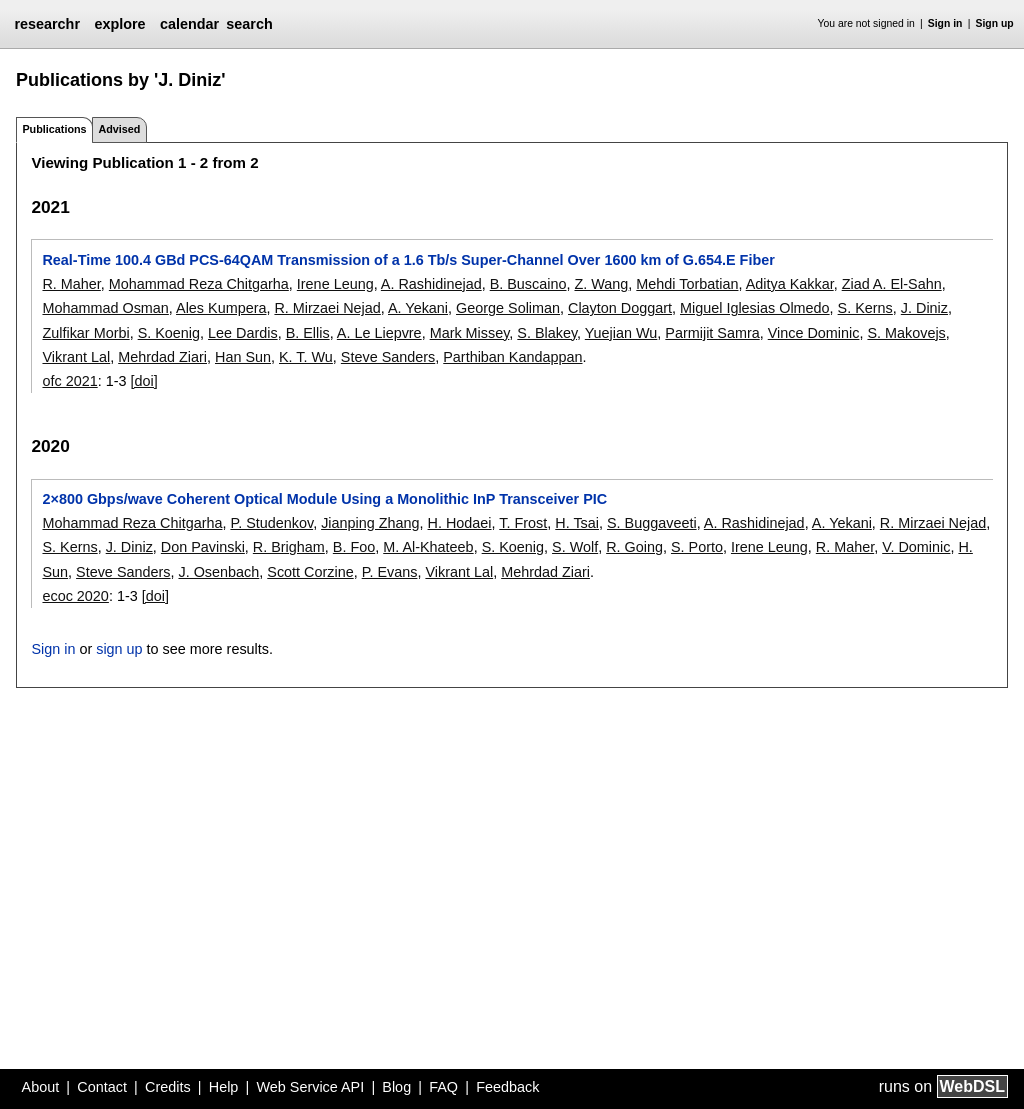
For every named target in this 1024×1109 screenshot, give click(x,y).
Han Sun (243, 357)
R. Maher (71, 284)
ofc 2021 (69, 381)
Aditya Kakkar (790, 284)
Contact (102, 1087)
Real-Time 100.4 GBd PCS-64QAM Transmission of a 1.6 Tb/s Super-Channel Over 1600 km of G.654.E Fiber (408, 260)
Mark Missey (470, 333)
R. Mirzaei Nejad (327, 308)
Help (224, 1087)
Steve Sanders (388, 357)
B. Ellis (308, 333)
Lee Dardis (243, 333)
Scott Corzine (310, 572)
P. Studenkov (271, 523)
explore (119, 24)
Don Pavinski (203, 547)
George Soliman (508, 308)
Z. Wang (601, 284)
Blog (396, 1087)
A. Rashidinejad (431, 284)
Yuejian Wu (621, 333)
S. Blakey (547, 333)
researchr (47, 24)
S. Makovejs (906, 333)
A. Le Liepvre (379, 333)
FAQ (443, 1087)
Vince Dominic (814, 333)
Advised (119, 129)
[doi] (144, 381)
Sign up (995, 23)
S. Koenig (169, 333)
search (249, 24)
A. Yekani (418, 308)
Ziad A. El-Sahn (892, 284)
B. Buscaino (528, 284)
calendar (189, 24)
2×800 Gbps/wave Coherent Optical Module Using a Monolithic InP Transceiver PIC (324, 499)
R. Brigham (289, 547)
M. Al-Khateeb (428, 547)
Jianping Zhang (370, 523)
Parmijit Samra (712, 333)
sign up (119, 649)
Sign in (945, 23)
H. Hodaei (460, 523)
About (41, 1087)
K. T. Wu (306, 357)
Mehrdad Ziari (162, 357)
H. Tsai (577, 523)
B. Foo (354, 547)
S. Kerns (865, 308)
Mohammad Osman (105, 308)
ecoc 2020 (75, 596)
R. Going (634, 547)
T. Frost (523, 523)
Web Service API (310, 1087)
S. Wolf (575, 547)
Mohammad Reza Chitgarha (199, 284)
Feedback (507, 1087)
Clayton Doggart (620, 308)
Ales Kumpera (221, 308)
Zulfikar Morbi (85, 333)
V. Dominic (916, 547)
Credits (168, 1087)
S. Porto (697, 547)
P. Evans (390, 572)
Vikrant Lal (76, 357)
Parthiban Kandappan (512, 357)
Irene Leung (335, 284)
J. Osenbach (218, 572)
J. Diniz (924, 308)
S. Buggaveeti (652, 523)
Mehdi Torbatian (687, 284)
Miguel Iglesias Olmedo (755, 308)
